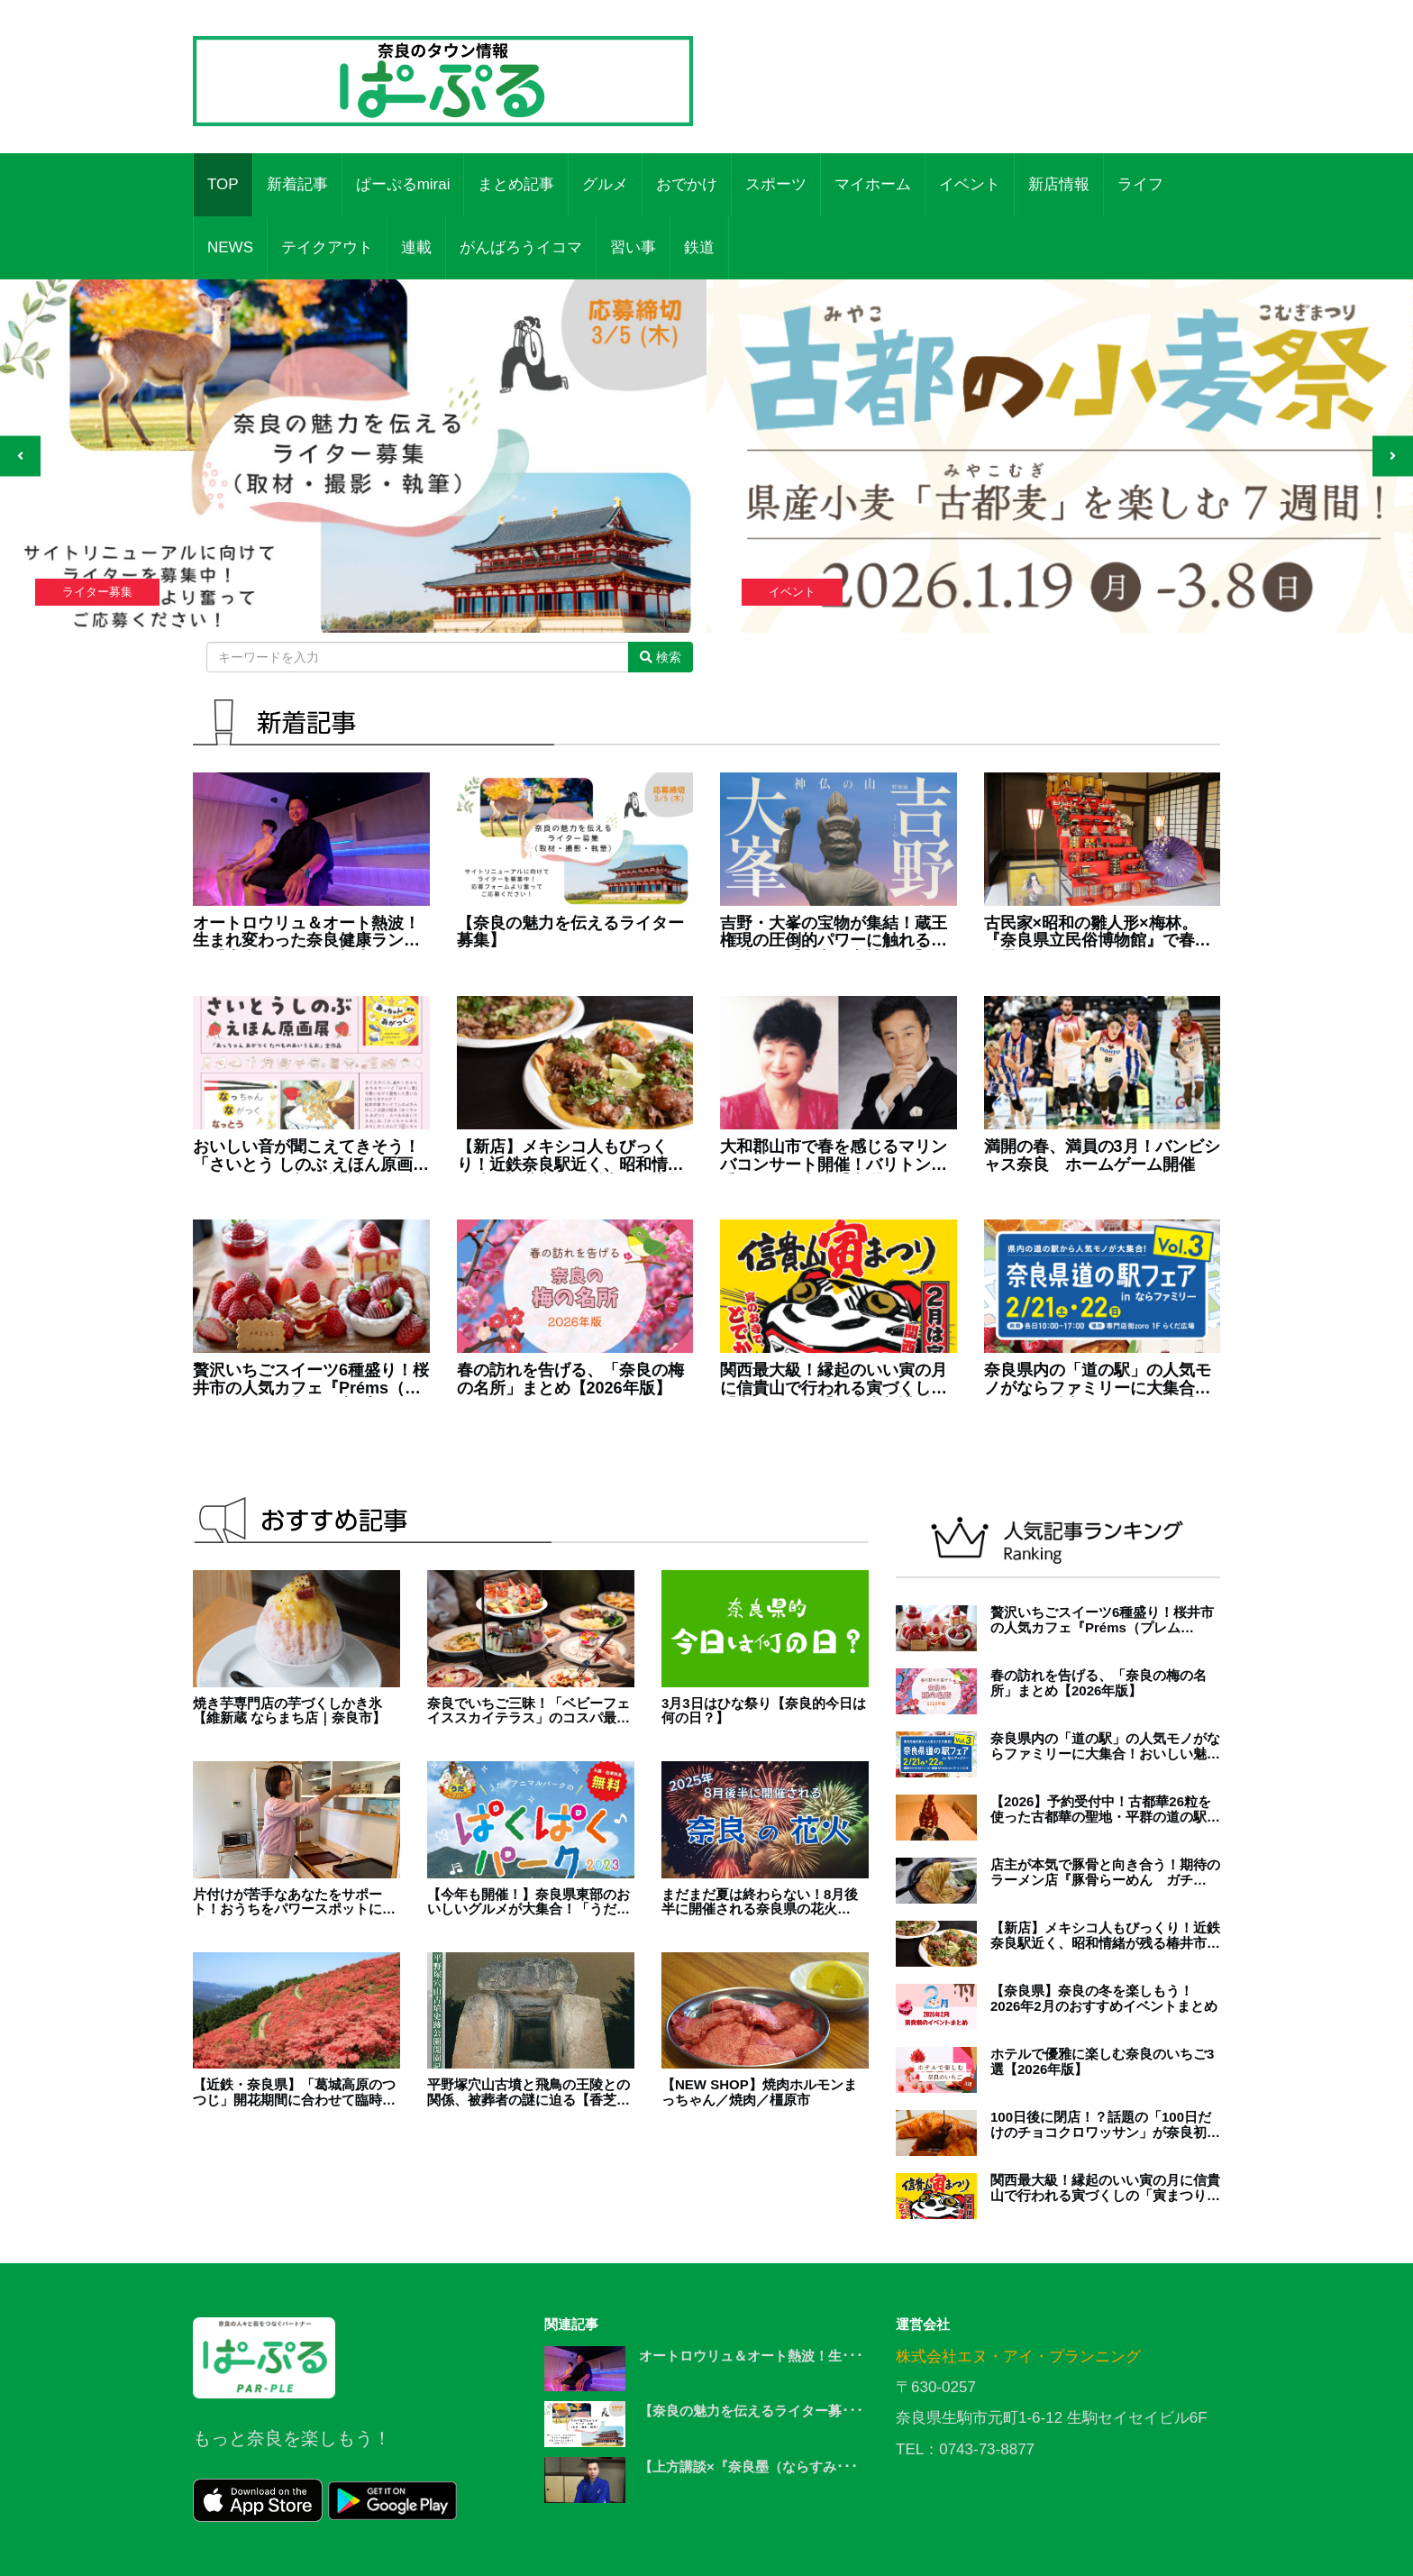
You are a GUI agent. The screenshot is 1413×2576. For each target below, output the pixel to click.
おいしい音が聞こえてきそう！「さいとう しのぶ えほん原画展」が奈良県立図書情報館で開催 (306, 1156)
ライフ (1140, 184)
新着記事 (297, 184)
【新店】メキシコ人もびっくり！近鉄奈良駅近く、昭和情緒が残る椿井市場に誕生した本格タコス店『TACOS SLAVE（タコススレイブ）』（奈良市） (570, 1156)
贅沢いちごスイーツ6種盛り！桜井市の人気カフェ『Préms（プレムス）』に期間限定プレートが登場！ (311, 1380)
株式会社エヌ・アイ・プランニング (1018, 2356)
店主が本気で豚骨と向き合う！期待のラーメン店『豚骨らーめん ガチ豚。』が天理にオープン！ (1105, 1872)
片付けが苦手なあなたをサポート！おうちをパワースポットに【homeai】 (287, 1902)
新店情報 (1058, 184)
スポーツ (776, 184)
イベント (969, 184)
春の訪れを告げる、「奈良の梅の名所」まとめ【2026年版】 (570, 1379)
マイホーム (872, 184)
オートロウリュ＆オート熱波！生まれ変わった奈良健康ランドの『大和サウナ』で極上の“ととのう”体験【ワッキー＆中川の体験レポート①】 (310, 933)
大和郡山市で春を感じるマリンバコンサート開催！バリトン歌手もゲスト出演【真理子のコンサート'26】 (833, 1156)
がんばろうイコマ (521, 247)
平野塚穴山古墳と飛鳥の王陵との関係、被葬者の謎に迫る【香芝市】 (528, 2092)
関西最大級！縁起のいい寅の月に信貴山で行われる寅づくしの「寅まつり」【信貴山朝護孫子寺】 (833, 1380)
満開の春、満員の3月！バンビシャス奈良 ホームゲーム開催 (1102, 1156)
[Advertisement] (970, 68)
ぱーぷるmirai (403, 184)
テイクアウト (327, 247)
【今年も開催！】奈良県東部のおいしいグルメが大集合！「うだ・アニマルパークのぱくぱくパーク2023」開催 (528, 1902)
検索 (660, 657)
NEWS (230, 247)
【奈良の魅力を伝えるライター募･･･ (751, 2410)
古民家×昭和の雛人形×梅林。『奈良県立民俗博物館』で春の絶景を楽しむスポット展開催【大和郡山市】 (1097, 933)
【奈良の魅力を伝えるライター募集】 (570, 932)
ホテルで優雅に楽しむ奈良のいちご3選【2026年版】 (1102, 2062)
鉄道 (699, 247)
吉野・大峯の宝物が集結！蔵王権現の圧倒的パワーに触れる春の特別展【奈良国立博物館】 (833, 933)
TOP (223, 184)
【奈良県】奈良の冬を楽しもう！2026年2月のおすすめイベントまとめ (1103, 1999)
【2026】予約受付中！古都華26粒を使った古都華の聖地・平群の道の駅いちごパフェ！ (1105, 1809)
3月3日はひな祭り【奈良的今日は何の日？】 (763, 1711)
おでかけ (686, 184)
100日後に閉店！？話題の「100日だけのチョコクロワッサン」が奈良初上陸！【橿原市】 (1105, 2125)
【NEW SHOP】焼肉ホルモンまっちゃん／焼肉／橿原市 (759, 2092)
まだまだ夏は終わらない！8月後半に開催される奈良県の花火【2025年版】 (759, 1902)
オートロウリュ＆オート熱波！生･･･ (751, 2355)
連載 (416, 247)
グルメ (605, 184)
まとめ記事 (516, 184)
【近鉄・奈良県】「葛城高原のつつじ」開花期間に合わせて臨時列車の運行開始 (294, 2092)
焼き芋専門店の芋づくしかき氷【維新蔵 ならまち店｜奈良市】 (289, 1711)
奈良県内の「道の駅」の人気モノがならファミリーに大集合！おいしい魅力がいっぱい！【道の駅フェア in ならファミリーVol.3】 (1097, 1380)
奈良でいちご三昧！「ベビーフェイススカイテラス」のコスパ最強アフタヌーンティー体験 (528, 1711)
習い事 (633, 247)
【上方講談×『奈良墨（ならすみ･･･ (748, 2466)
